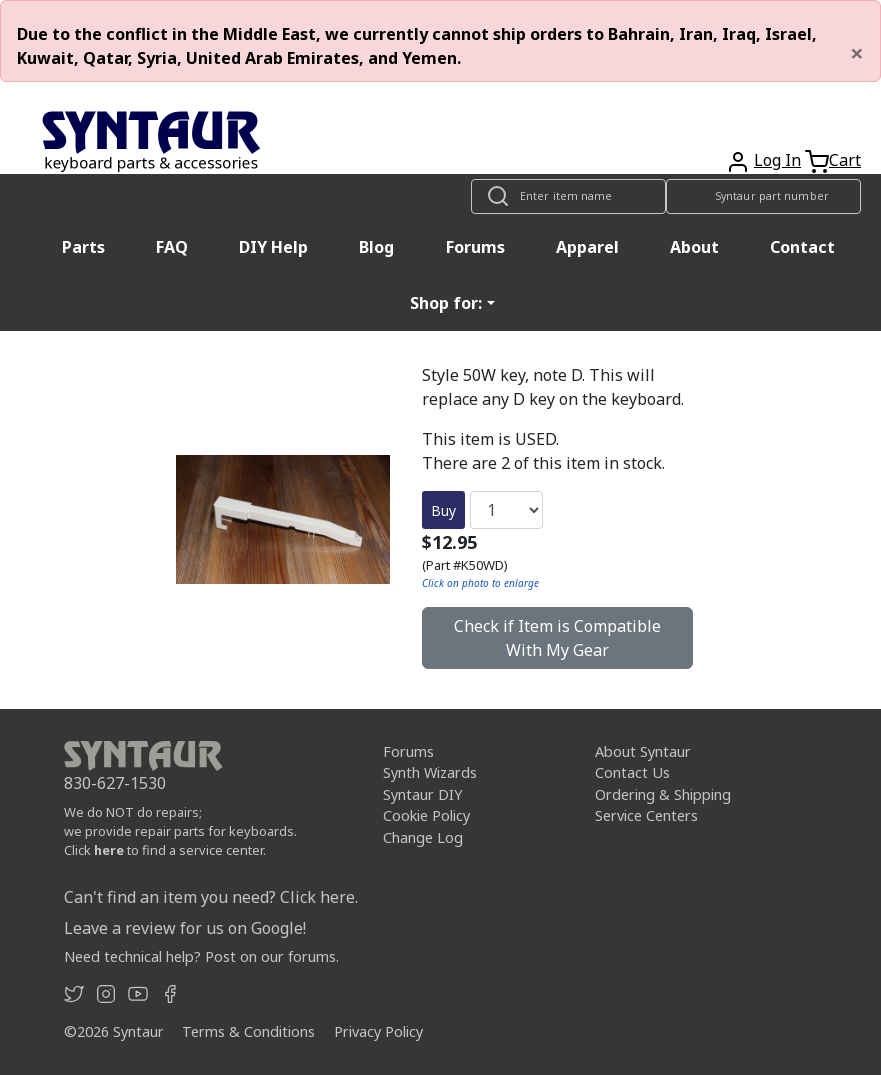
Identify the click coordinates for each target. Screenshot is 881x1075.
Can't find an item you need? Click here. (211, 897)
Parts (83, 247)
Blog (376, 247)
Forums (475, 247)
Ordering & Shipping (663, 794)
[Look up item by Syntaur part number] (763, 196)
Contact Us (632, 772)
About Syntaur (643, 751)
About (694, 247)
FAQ (172, 247)
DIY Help (273, 247)
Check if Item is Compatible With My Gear (557, 638)
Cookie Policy (426, 815)
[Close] (857, 53)
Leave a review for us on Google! (185, 928)
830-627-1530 (115, 783)
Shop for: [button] (446, 303)
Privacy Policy (378, 1031)
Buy (443, 510)
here (109, 850)
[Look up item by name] (568, 196)
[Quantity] (506, 510)
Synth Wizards (430, 772)
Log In (777, 160)
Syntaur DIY (422, 794)
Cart (845, 160)
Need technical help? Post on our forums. (201, 956)
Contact (802, 247)
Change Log (423, 837)
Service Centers (646, 815)
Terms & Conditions (248, 1031)
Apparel (587, 247)
